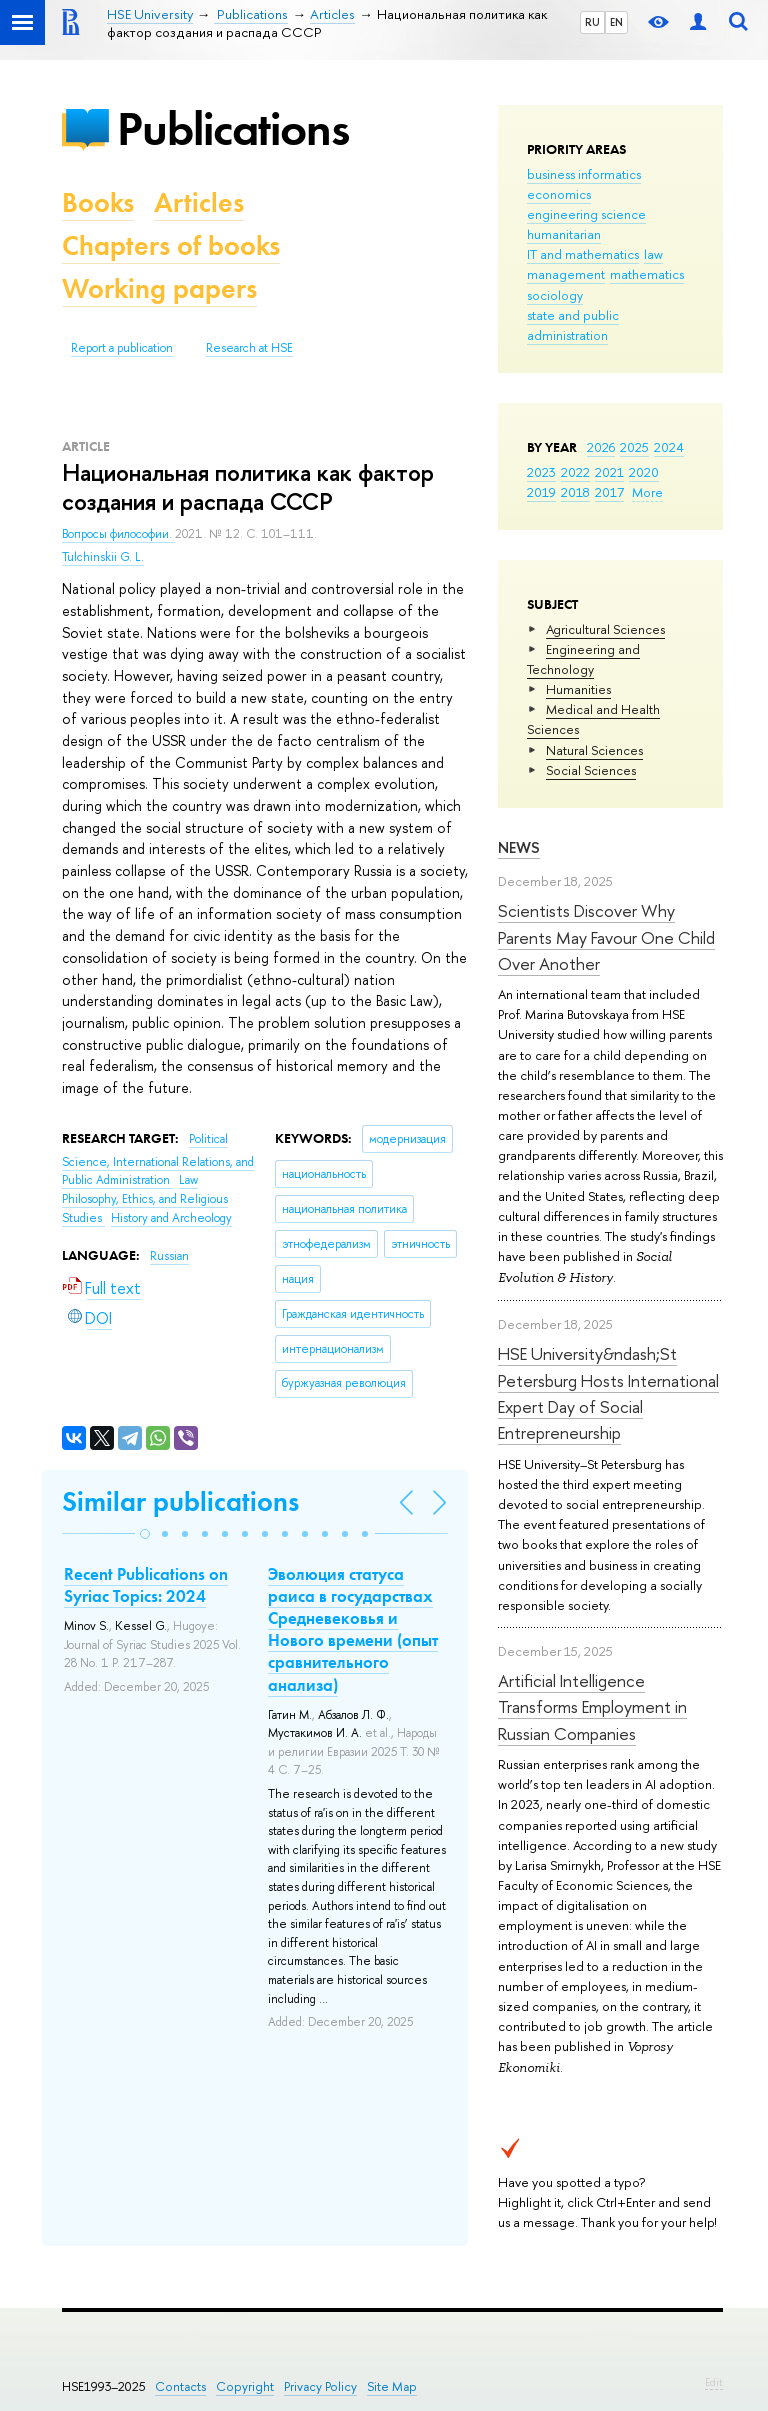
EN (616, 22)
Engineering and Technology (583, 659)
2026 (601, 447)
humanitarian (564, 234)
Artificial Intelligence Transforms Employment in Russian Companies (592, 1707)
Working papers (159, 288)
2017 (609, 492)
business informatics (584, 174)
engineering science (586, 214)
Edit (714, 2382)
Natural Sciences (594, 750)
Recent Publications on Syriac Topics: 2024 (146, 1585)
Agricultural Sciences (605, 629)
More (647, 492)
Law (188, 1180)
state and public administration (573, 325)
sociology (555, 295)
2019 (541, 492)
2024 (669, 447)
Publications (233, 128)
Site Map (392, 2386)
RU (592, 22)
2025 (634, 447)
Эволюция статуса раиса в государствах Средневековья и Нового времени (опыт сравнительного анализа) (353, 1629)
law (653, 254)
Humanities (578, 689)
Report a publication (122, 348)
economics (559, 194)
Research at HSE (249, 348)
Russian (169, 1256)
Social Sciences (591, 770)
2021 (609, 472)
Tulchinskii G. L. (103, 557)
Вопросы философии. (118, 534)
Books (98, 202)
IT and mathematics (583, 254)
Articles (199, 202)
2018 (575, 492)
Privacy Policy (320, 2386)
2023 (541, 472)
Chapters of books (171, 245)
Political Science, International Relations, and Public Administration (158, 1159)
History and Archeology (171, 1218)
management (566, 274)
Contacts (180, 2386)
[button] (145, 1534)
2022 (575, 472)
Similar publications (180, 1501)
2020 (644, 472)
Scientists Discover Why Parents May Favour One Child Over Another (606, 937)
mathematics (647, 274)
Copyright (245, 2386)
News (519, 847)
